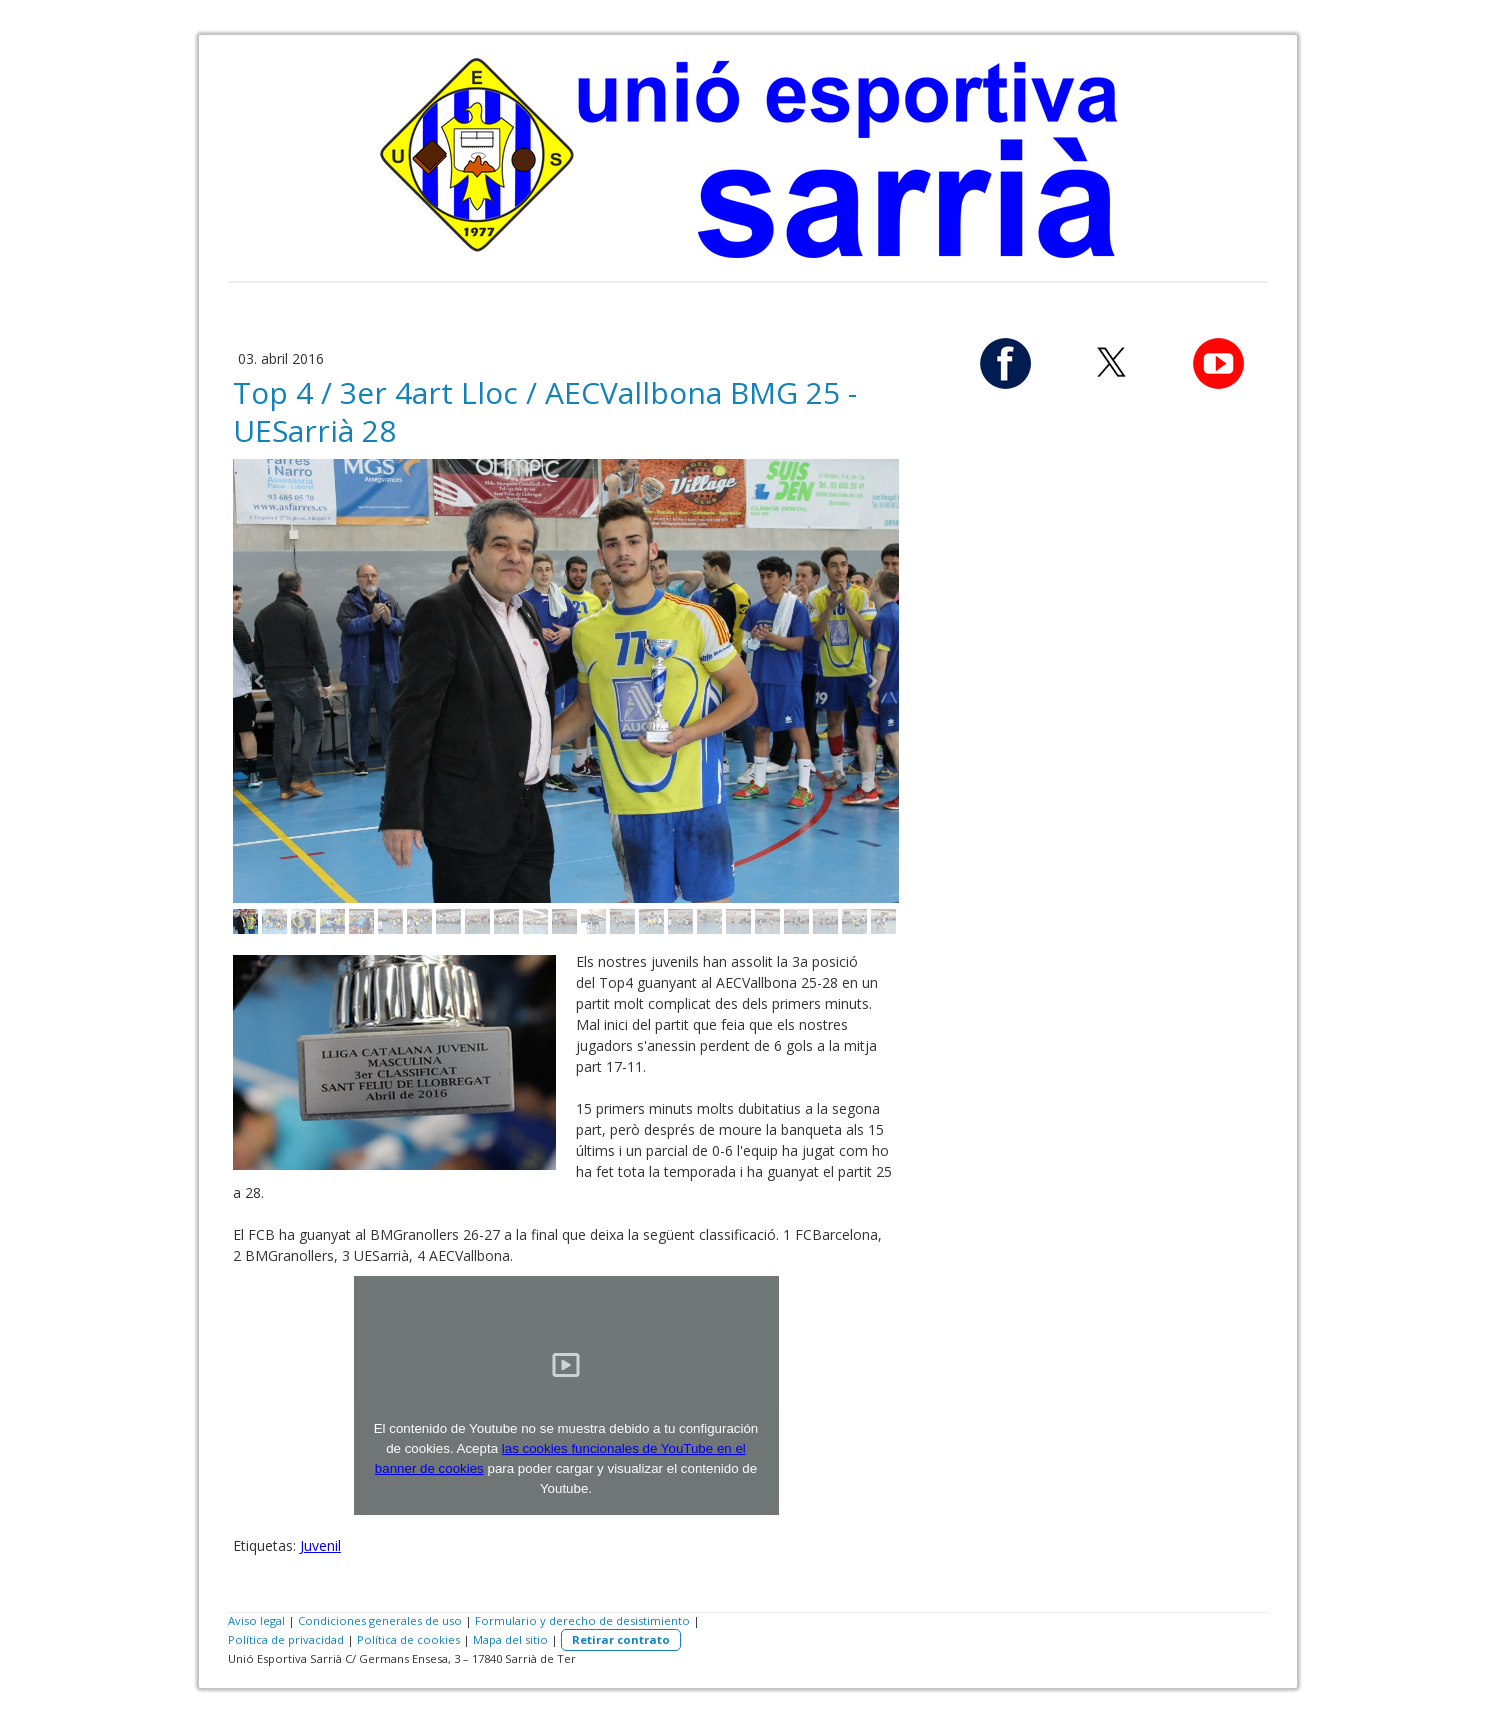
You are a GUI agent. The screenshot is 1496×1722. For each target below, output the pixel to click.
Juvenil (320, 1545)
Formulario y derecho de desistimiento (582, 1620)
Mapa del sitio (510, 1639)
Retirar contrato (621, 1639)
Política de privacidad (286, 1639)
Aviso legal (256, 1620)
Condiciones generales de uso (380, 1620)
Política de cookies (408, 1639)
